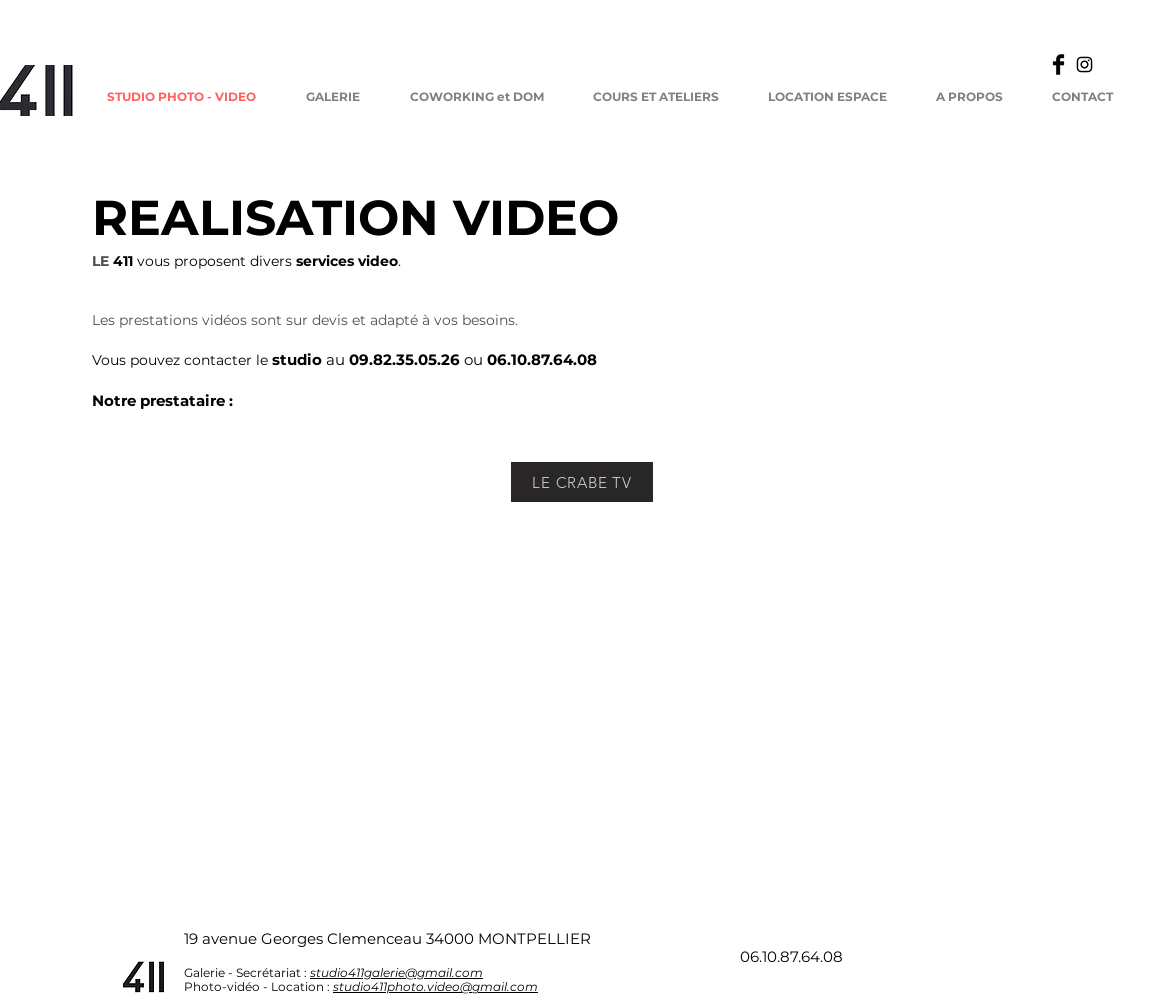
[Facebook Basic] (1058, 64)
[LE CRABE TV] (582, 482)
